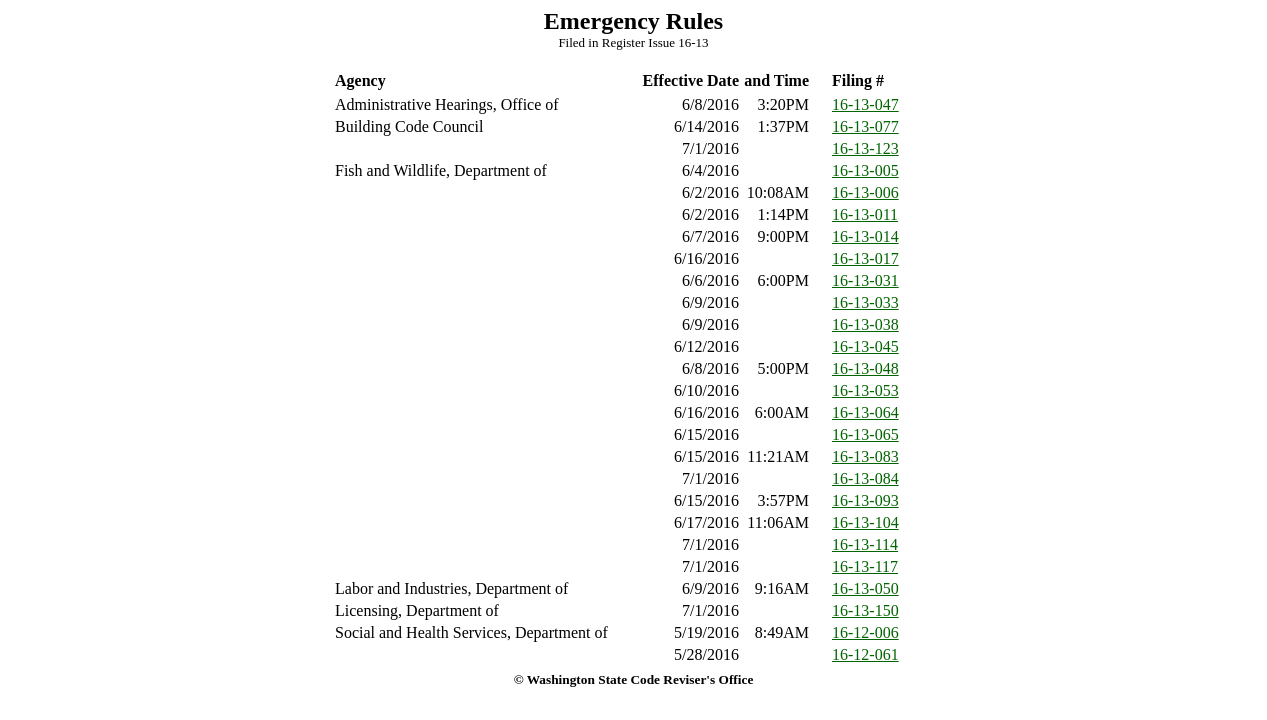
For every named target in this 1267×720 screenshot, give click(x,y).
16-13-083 (865, 456)
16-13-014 (865, 236)
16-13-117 (865, 566)
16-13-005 (865, 170)
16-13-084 (865, 478)
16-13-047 (865, 104)
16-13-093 (865, 500)
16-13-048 (865, 368)
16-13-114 (865, 544)
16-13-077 (865, 126)
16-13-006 (865, 192)
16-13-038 (865, 324)
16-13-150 (865, 610)
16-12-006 (865, 632)
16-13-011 (865, 214)
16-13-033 (865, 302)
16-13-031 (865, 280)
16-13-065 (865, 434)
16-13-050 (865, 588)
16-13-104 (865, 522)
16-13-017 (865, 258)
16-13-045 (865, 346)
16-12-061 (865, 654)
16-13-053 (865, 390)
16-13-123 (865, 148)
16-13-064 (865, 412)
